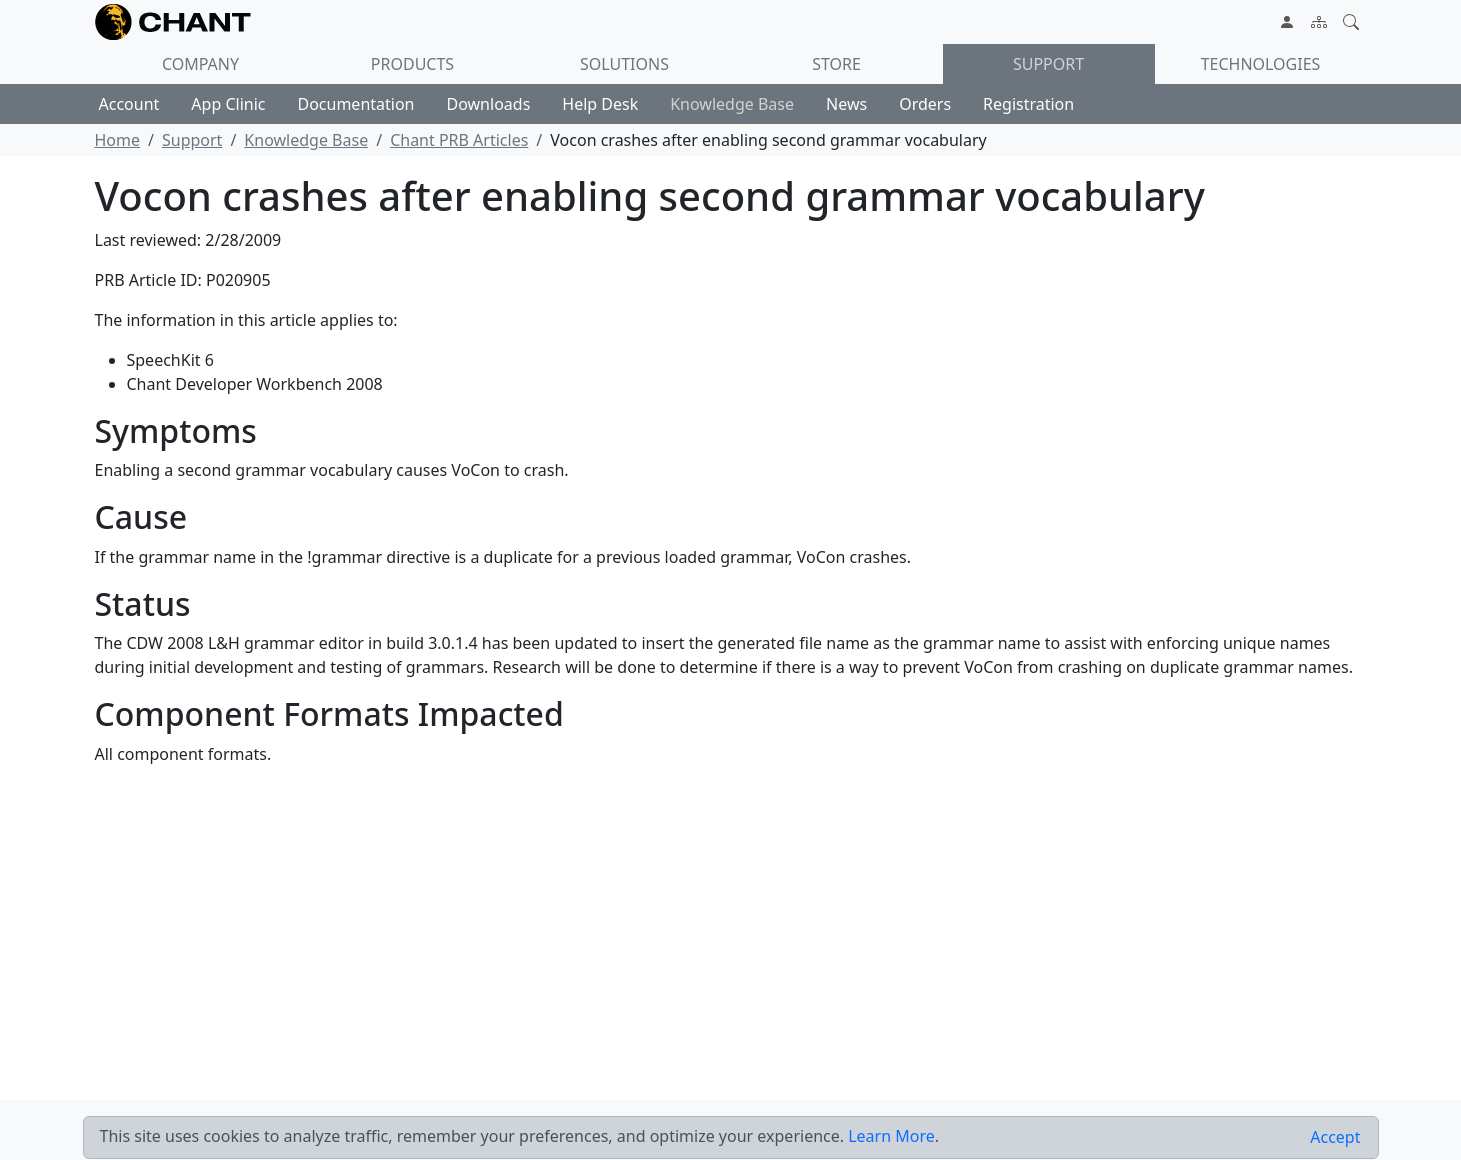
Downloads (489, 104)
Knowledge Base (732, 104)
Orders (925, 104)
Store (836, 64)
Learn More (891, 1136)
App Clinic (228, 104)
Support (1048, 64)
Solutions (624, 64)
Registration (1028, 104)
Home (118, 140)
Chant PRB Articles (459, 140)
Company (200, 64)
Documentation (355, 104)
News (846, 104)
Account (129, 104)
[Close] (1335, 1137)
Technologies (1261, 64)
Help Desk (600, 104)
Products (412, 64)
